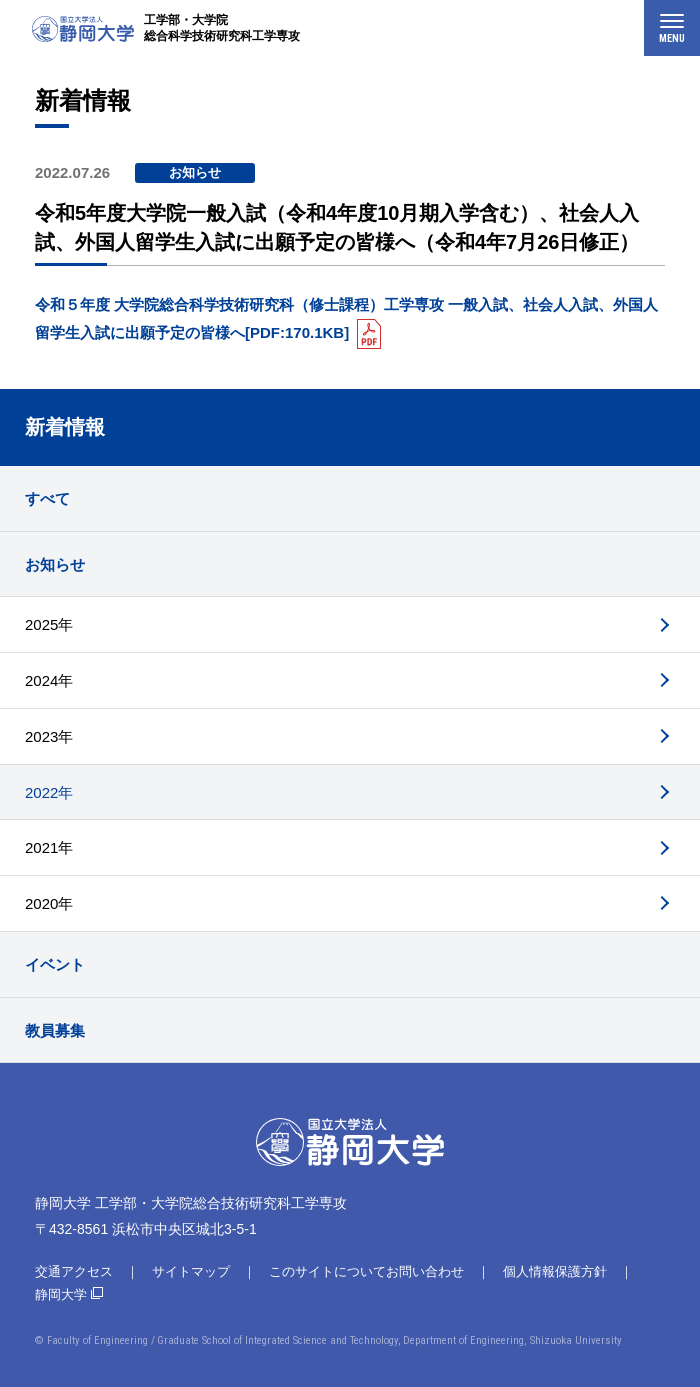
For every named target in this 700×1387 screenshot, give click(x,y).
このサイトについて (327, 1271)
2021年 (49, 847)
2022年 (49, 792)
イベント (55, 964)
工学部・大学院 (222, 28)
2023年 (49, 736)
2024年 (49, 680)
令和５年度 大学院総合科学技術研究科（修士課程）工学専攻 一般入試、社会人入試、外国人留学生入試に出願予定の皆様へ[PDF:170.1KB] (346, 318)
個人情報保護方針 (555, 1271)
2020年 (49, 903)
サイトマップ (191, 1271)
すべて (47, 498)
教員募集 (55, 1030)
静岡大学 (61, 1294)
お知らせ (55, 564)
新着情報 (65, 427)
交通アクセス (74, 1271)
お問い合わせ (425, 1271)
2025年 (49, 624)
